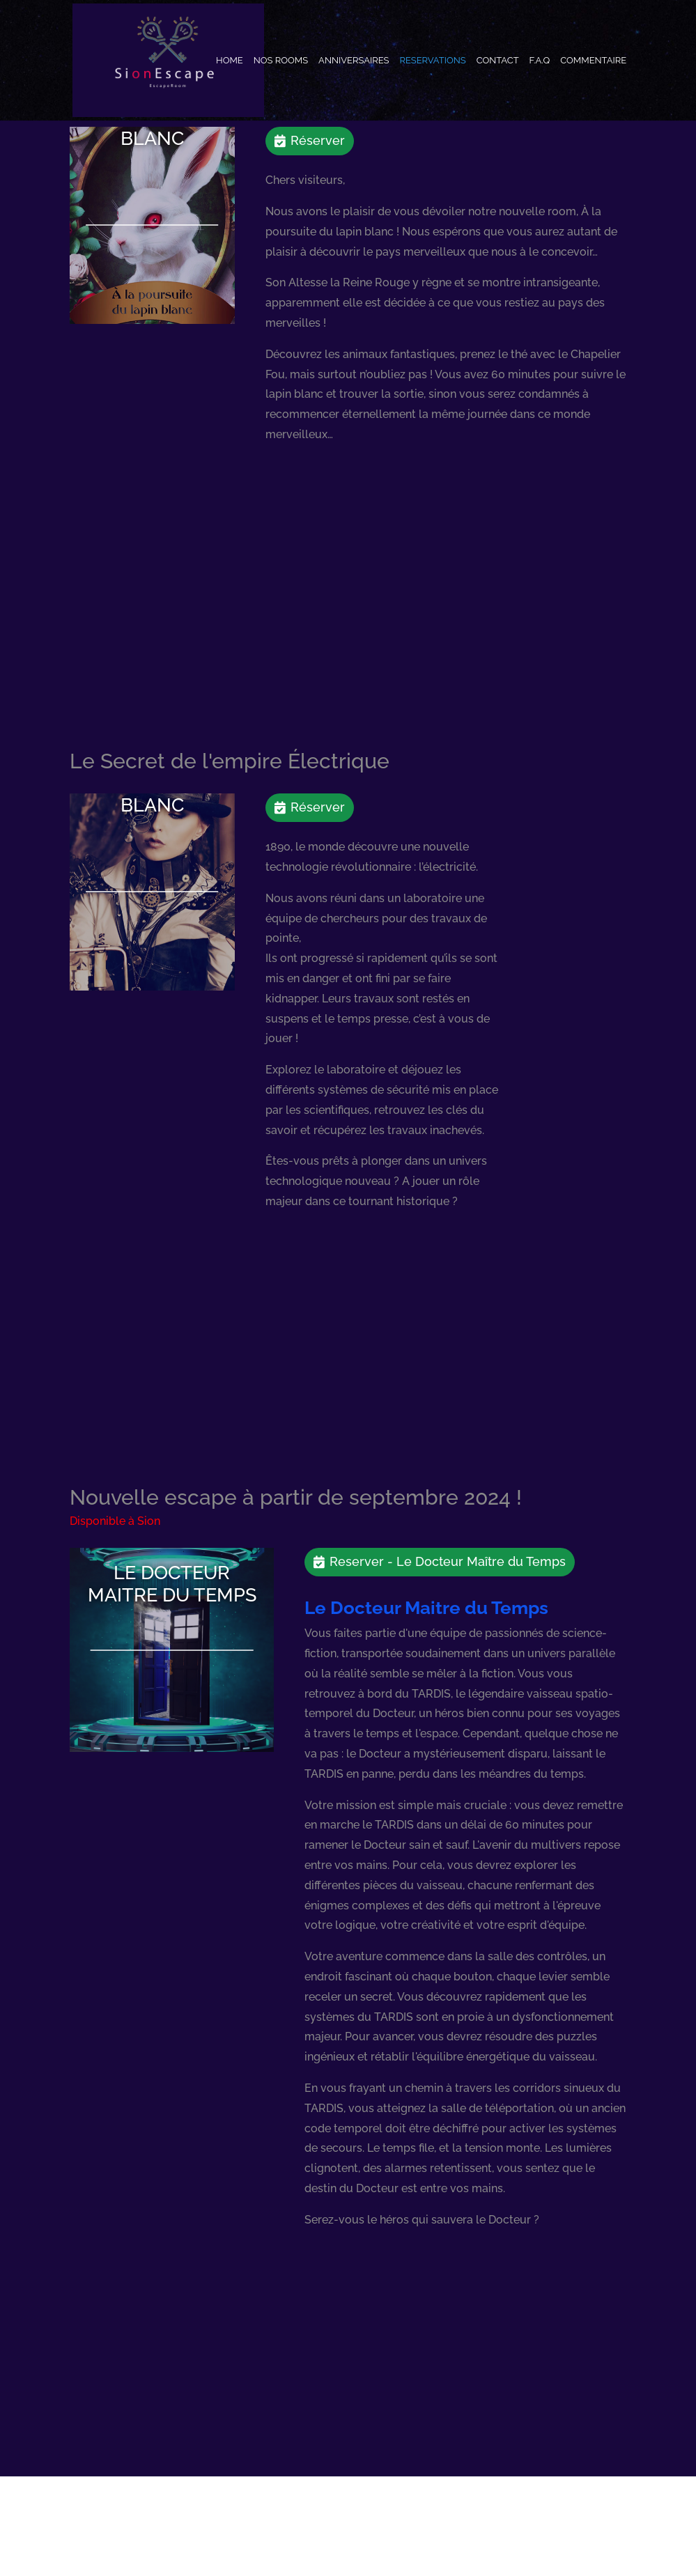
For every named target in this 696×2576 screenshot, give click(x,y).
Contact (498, 60)
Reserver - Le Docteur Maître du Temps (448, 1561)
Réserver (318, 140)
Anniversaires (353, 60)
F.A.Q (539, 60)
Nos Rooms (281, 60)
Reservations (432, 60)
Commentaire (593, 60)
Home (229, 60)
